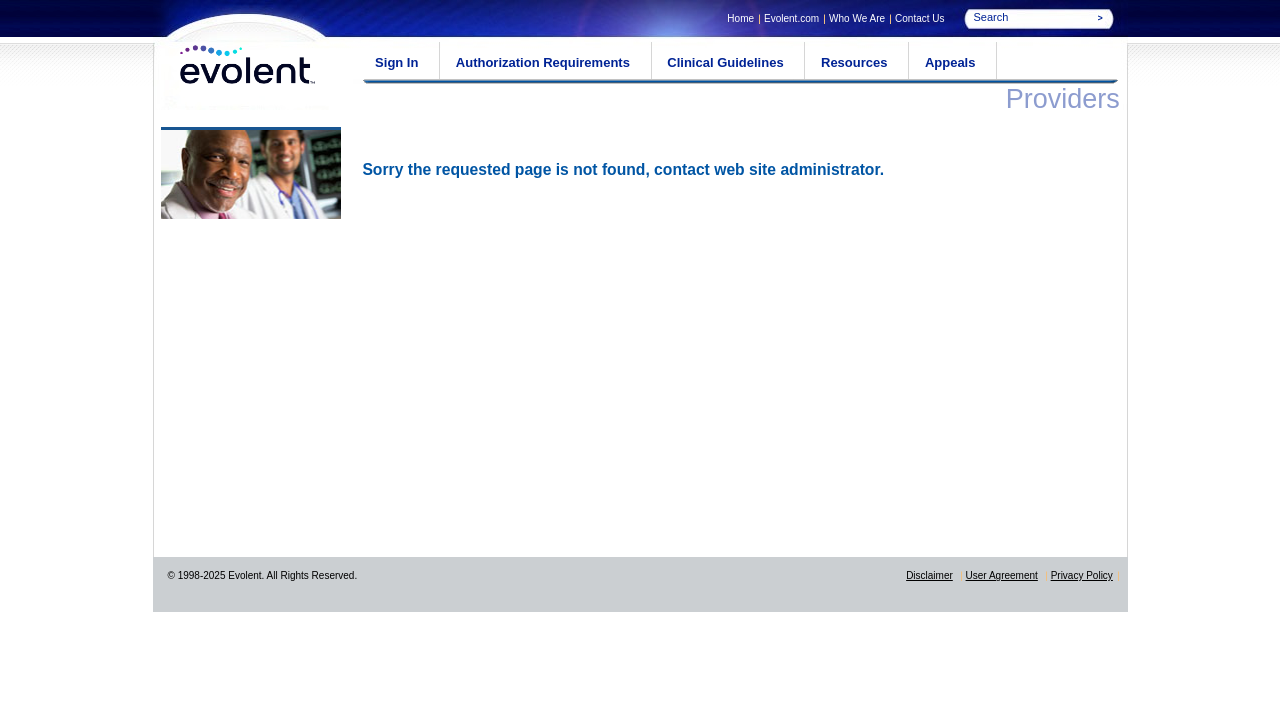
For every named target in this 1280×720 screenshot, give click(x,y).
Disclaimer (929, 575)
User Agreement (1002, 575)
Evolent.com (791, 18)
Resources (854, 62)
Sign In (396, 62)
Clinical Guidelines (725, 62)
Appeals (950, 62)
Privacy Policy (1082, 575)
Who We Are (857, 18)
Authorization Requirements (543, 62)
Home (740, 18)
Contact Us (919, 18)
